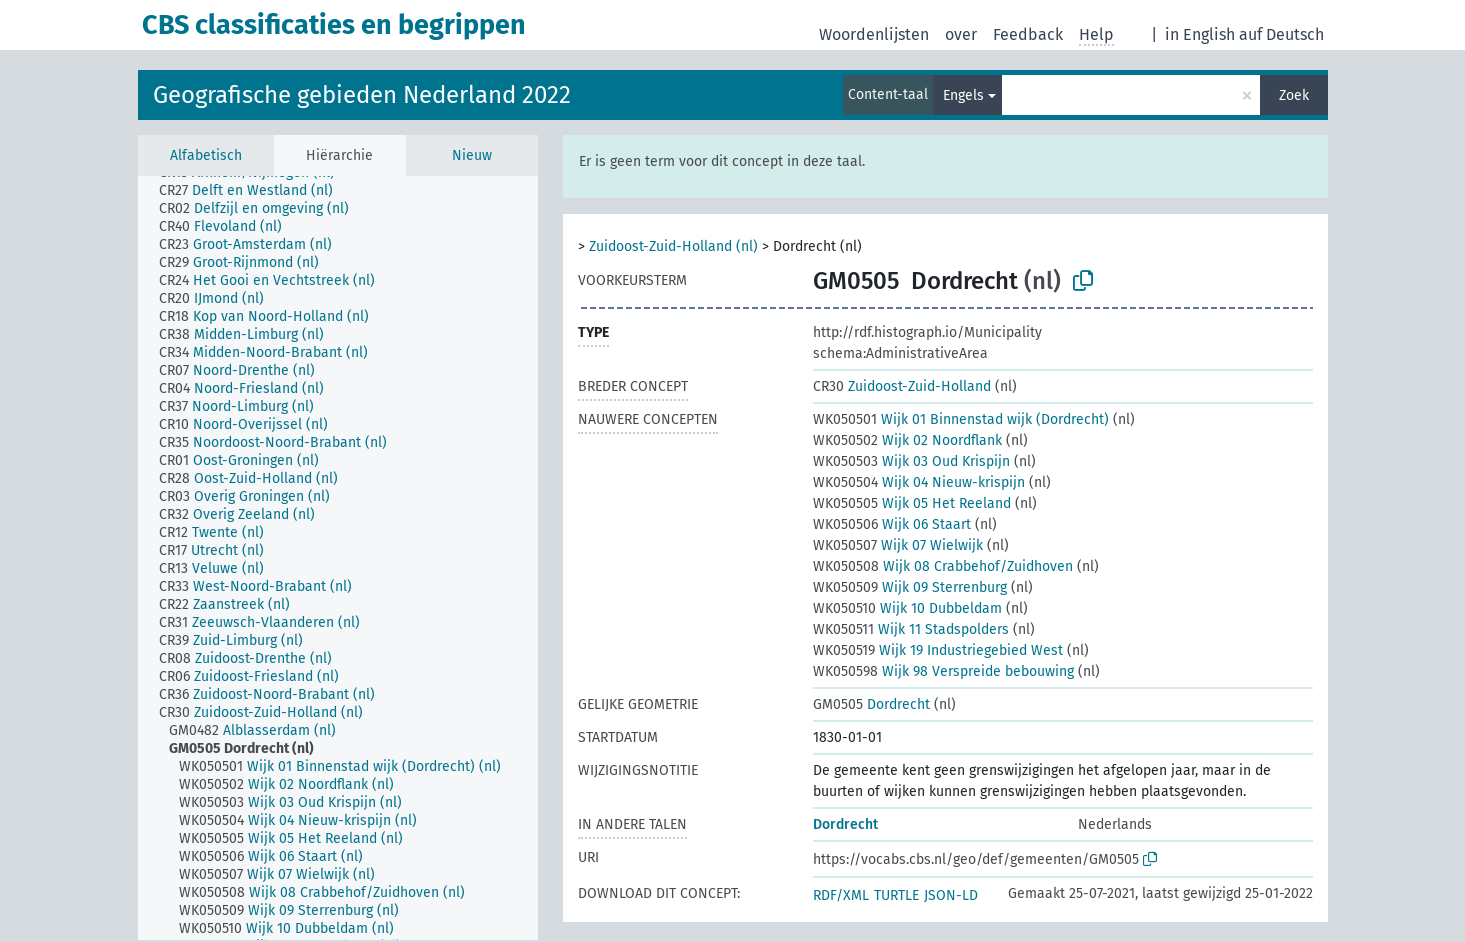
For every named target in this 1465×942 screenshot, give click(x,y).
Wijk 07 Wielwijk (898, 545)
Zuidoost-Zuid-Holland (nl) (673, 246)
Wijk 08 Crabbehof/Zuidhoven (943, 566)
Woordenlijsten (874, 34)
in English (1200, 34)
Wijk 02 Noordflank (907, 440)
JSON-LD (951, 895)
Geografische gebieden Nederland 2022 (362, 95)
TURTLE (896, 895)
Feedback (1028, 34)
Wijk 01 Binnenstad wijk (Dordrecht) (961, 419)
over (961, 34)
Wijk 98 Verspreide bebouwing (943, 671)
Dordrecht (871, 704)
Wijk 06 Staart (892, 524)
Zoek (1294, 95)
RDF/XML (841, 895)
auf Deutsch (1281, 34)
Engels (963, 95)
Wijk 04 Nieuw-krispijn (919, 482)
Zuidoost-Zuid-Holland (902, 386)
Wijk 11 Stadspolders (911, 629)
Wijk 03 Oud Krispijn (911, 461)
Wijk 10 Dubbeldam (907, 608)
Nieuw (472, 155)
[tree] (338, 558)
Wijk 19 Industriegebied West (938, 650)
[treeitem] (254, 191)
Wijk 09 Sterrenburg (910, 587)
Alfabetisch (206, 155)
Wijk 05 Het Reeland (912, 503)
